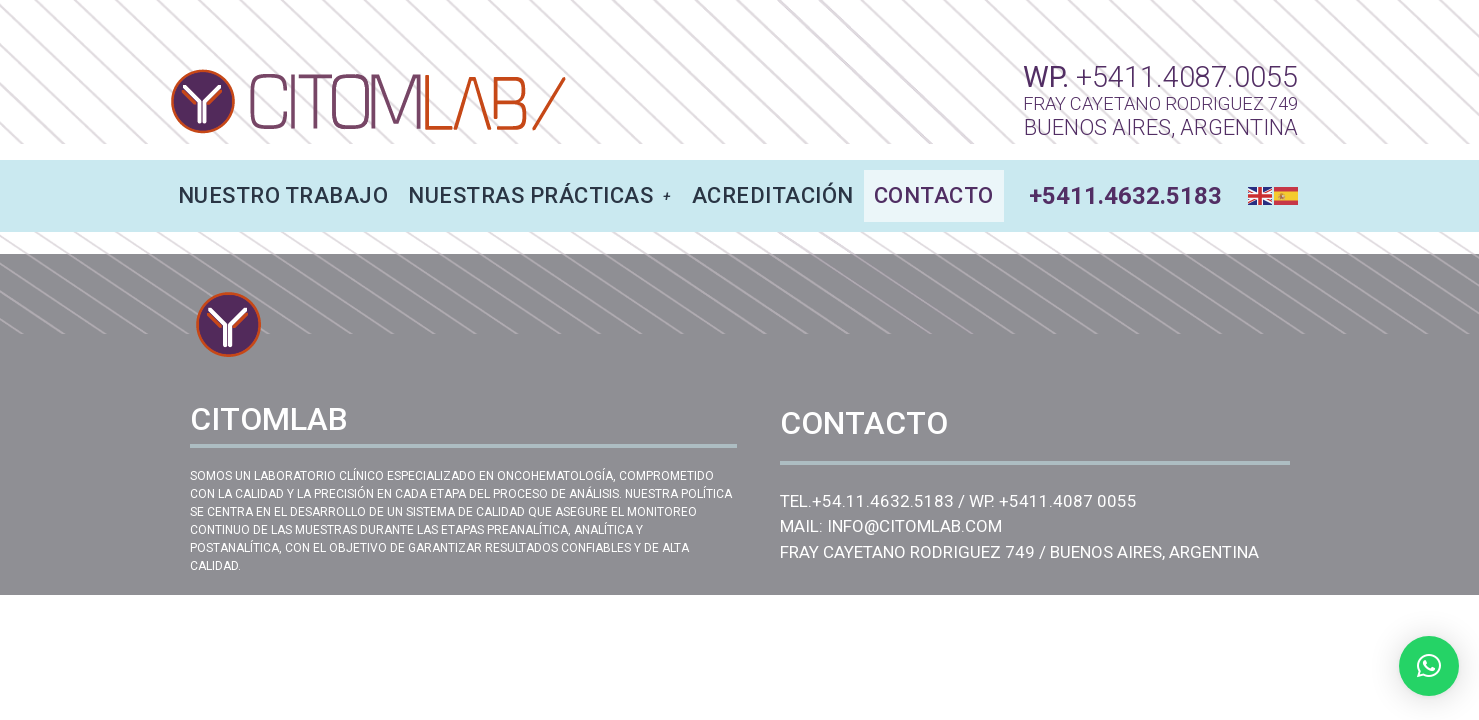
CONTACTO (934, 195)
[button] (1429, 666)
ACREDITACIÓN (773, 195)
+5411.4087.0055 (1187, 77)
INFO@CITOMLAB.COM (914, 526)
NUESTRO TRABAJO (283, 195)
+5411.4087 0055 (1068, 501)
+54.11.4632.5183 (883, 501)
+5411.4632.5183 (1125, 196)
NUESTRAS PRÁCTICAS (540, 195)
